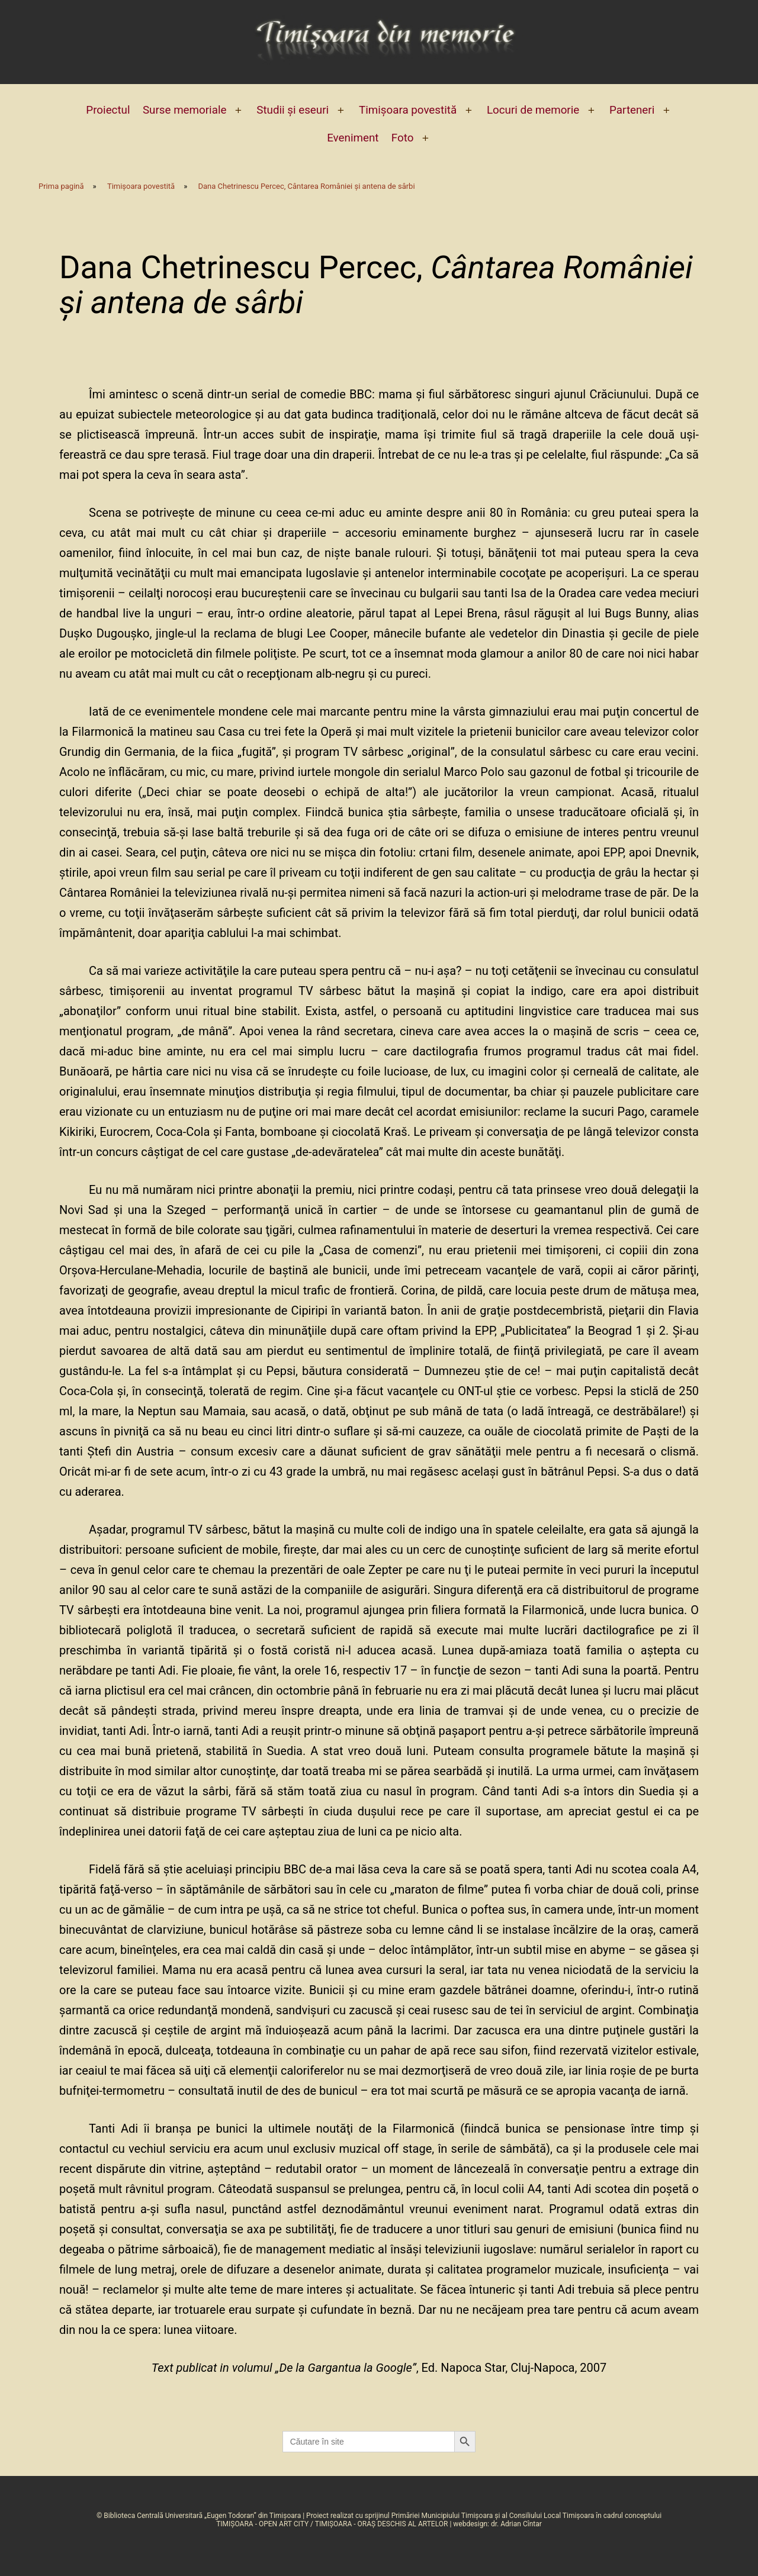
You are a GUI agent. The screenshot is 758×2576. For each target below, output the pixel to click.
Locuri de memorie (533, 110)
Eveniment (352, 137)
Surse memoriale (184, 110)
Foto (402, 137)
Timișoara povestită (408, 110)
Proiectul (108, 110)
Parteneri (631, 110)
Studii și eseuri (292, 110)
